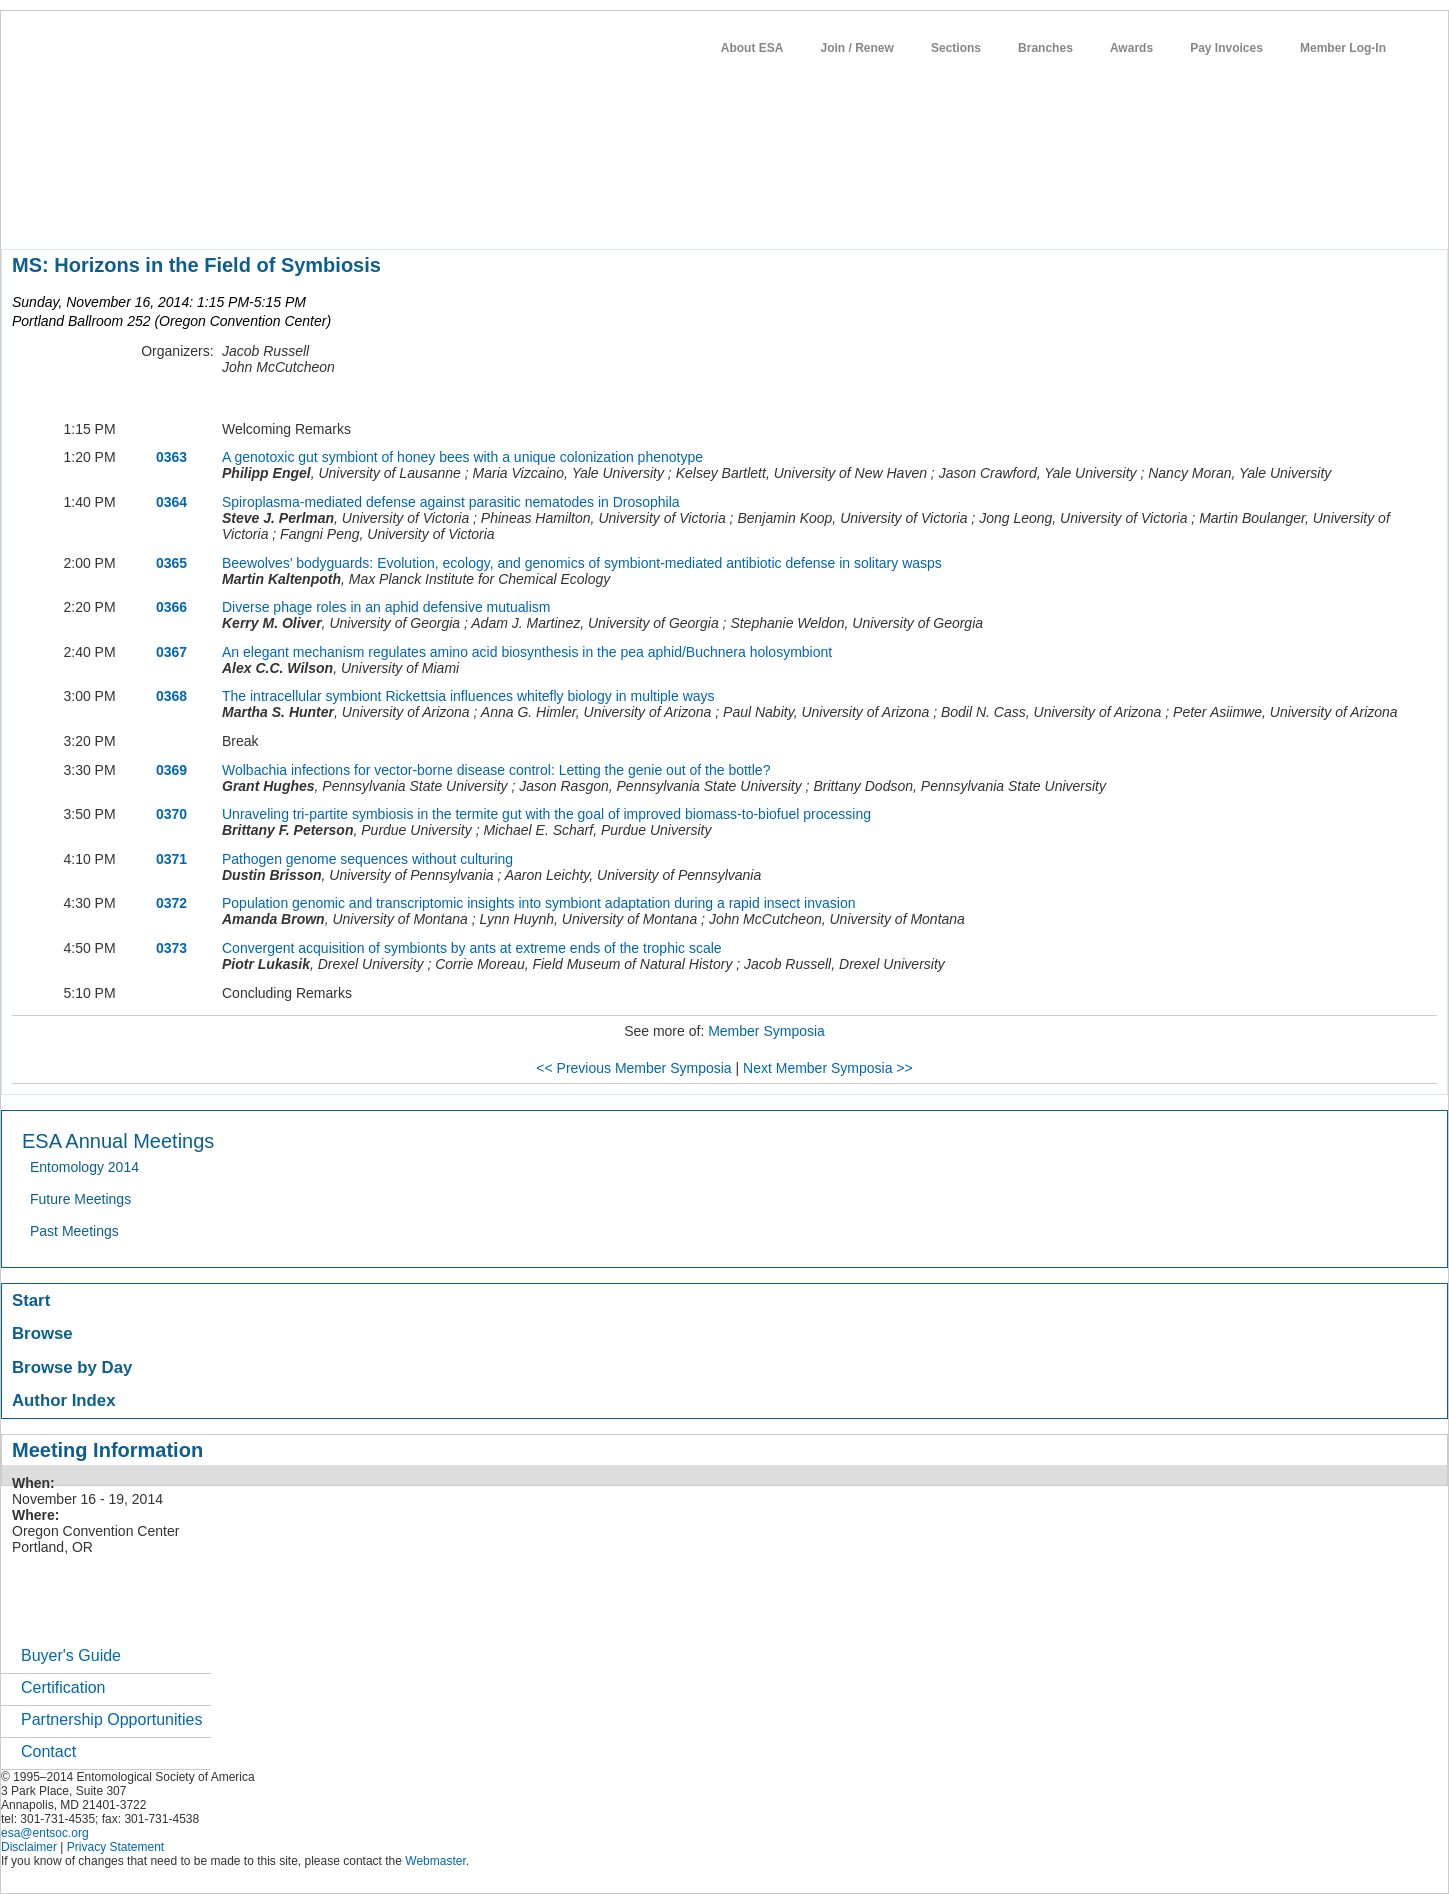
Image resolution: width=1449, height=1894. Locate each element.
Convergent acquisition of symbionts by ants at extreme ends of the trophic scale (472, 948)
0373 (171, 948)
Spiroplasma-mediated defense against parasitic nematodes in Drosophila (451, 502)
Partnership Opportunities (111, 1719)
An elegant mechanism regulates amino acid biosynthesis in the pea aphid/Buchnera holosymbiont (527, 652)
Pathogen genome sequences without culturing (367, 859)
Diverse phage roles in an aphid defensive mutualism (386, 607)
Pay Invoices (1226, 48)
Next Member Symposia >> (828, 1068)
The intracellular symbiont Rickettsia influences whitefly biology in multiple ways (468, 696)
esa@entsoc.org (45, 1833)
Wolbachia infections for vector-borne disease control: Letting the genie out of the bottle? (496, 770)
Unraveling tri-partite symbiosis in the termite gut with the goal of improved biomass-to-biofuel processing (546, 814)
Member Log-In (1343, 48)
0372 (171, 903)
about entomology (108, 214)
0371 (171, 859)
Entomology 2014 (84, 1167)
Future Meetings (80, 1199)
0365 (171, 563)
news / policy (516, 214)
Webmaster (435, 1861)
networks (738, 214)
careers (668, 214)
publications (421, 214)
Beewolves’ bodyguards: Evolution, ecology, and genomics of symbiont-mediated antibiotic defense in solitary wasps (582, 563)
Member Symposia (766, 1031)
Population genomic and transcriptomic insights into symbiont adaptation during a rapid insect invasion (538, 903)
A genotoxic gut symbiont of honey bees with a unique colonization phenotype (462, 457)
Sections (956, 48)
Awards (1131, 48)
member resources (235, 214)
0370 (171, 814)
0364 (171, 502)
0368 (171, 696)
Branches (1045, 48)
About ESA (752, 48)
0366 (171, 607)
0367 (171, 652)
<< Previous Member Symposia (633, 1068)
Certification (63, 1687)
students (600, 214)
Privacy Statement (115, 1847)
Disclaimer (29, 1847)
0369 (171, 770)
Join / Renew (857, 48)
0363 (171, 457)
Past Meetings (74, 1231)
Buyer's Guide (71, 1655)
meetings (337, 214)
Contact (48, 1751)
